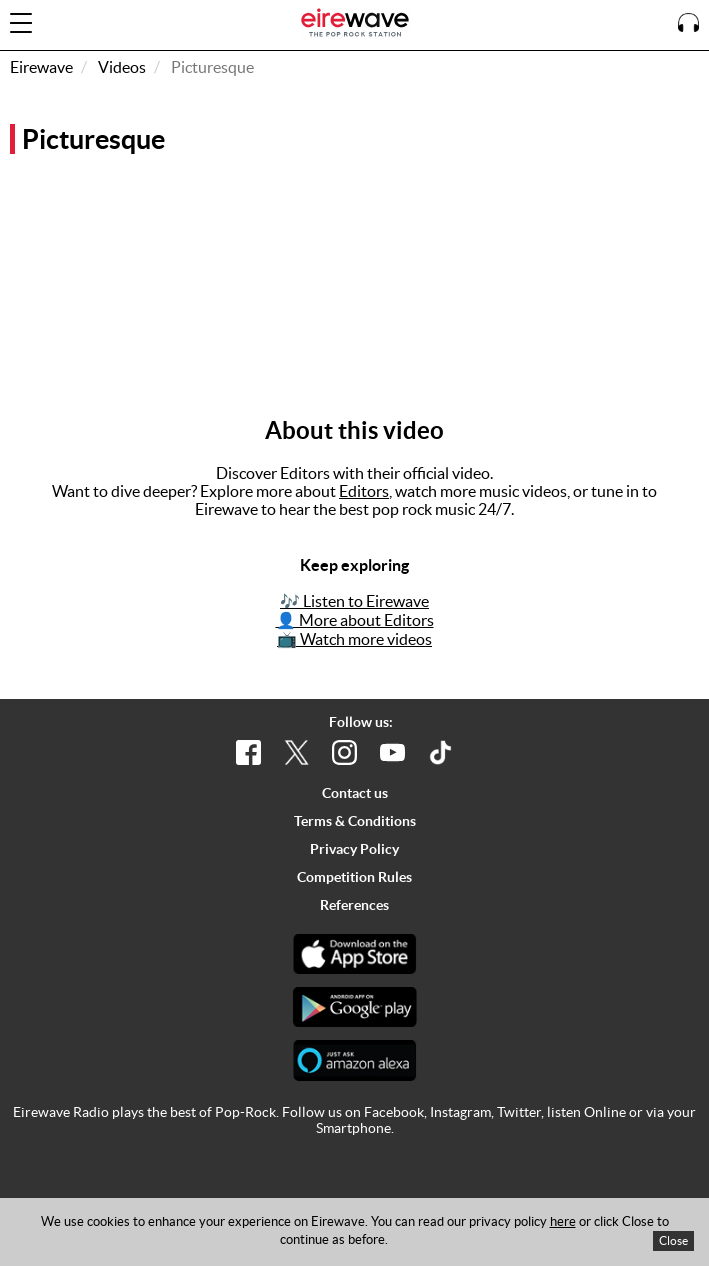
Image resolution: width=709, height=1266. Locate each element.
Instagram (460, 1112)
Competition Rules (354, 877)
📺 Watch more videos (354, 639)
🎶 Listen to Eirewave (354, 601)
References (354, 905)
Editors (364, 491)
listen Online (586, 1112)
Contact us (355, 793)
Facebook (394, 1112)
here (563, 1221)
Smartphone (353, 1128)
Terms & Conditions (355, 821)
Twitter (519, 1112)
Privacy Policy (354, 849)
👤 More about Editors (355, 620)
